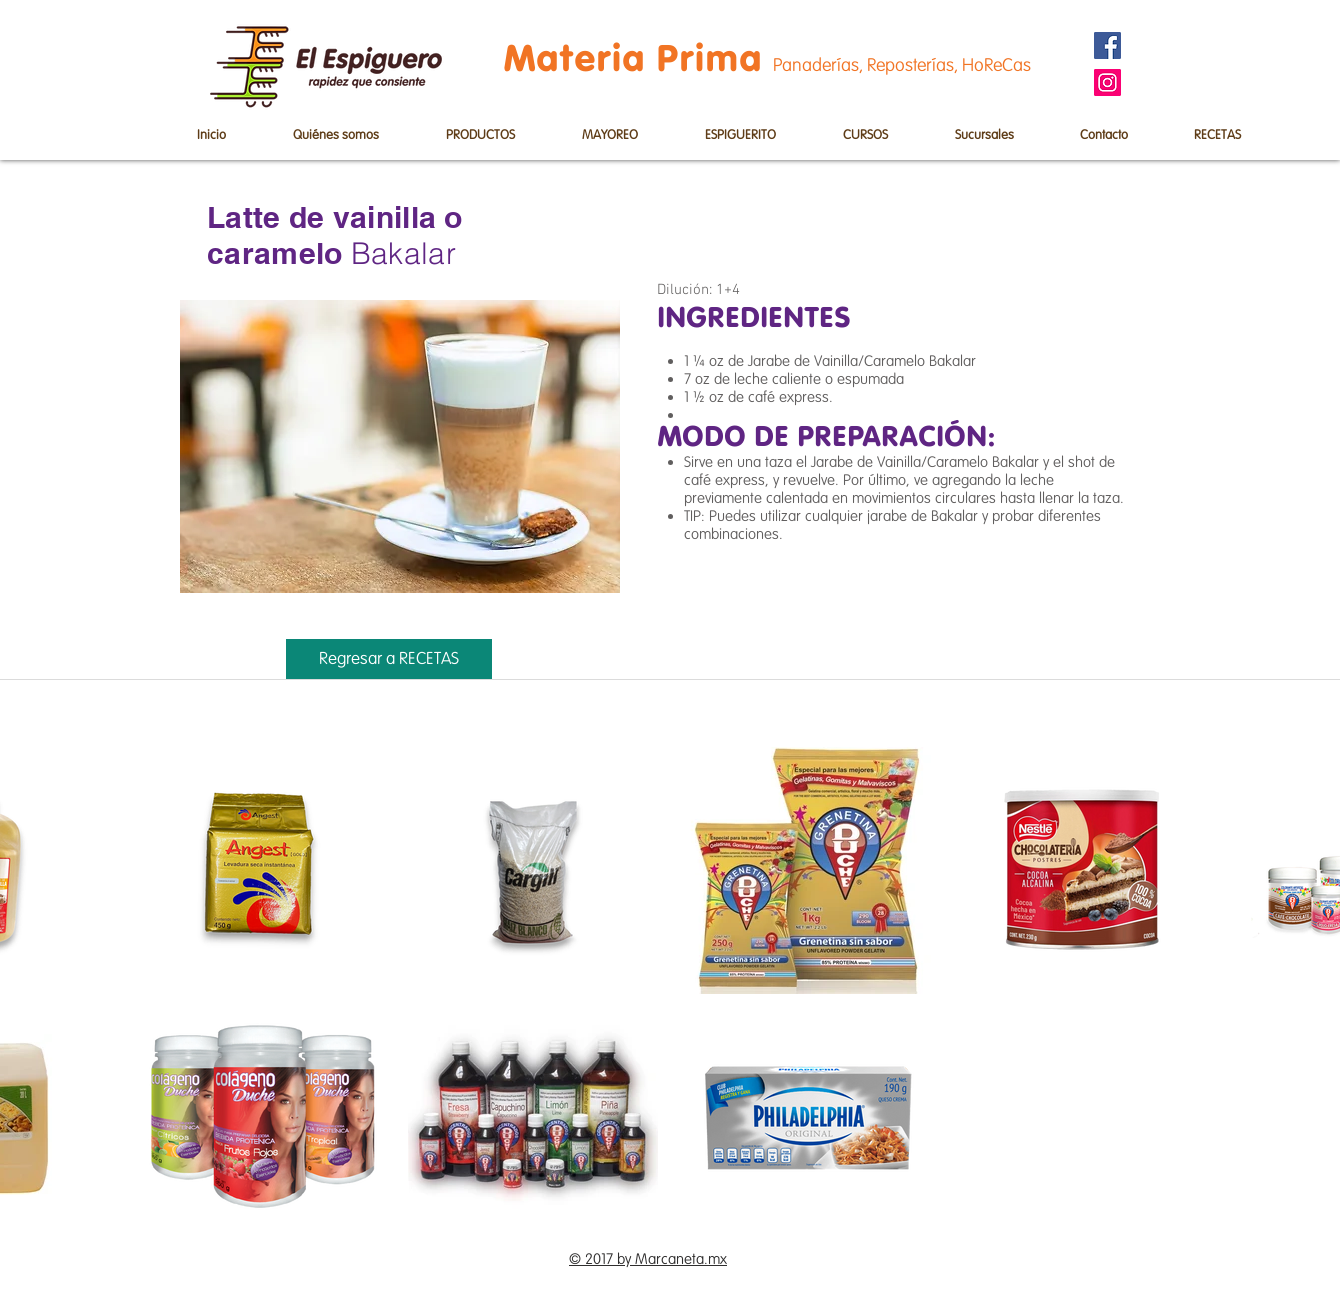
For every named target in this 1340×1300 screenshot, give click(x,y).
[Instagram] (1107, 82)
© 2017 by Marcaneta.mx (648, 1259)
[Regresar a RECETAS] (389, 659)
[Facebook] (1107, 45)
